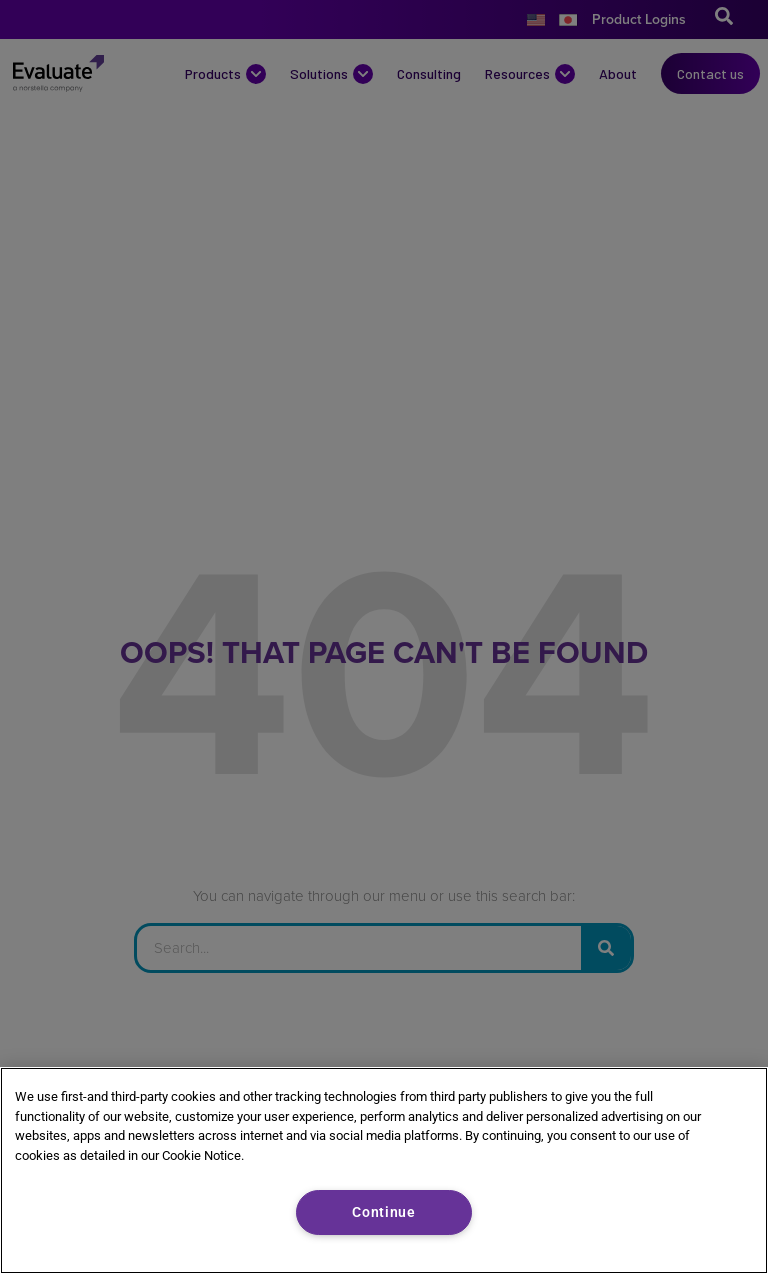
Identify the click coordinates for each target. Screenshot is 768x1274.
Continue (384, 1212)
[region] (384, 1170)
